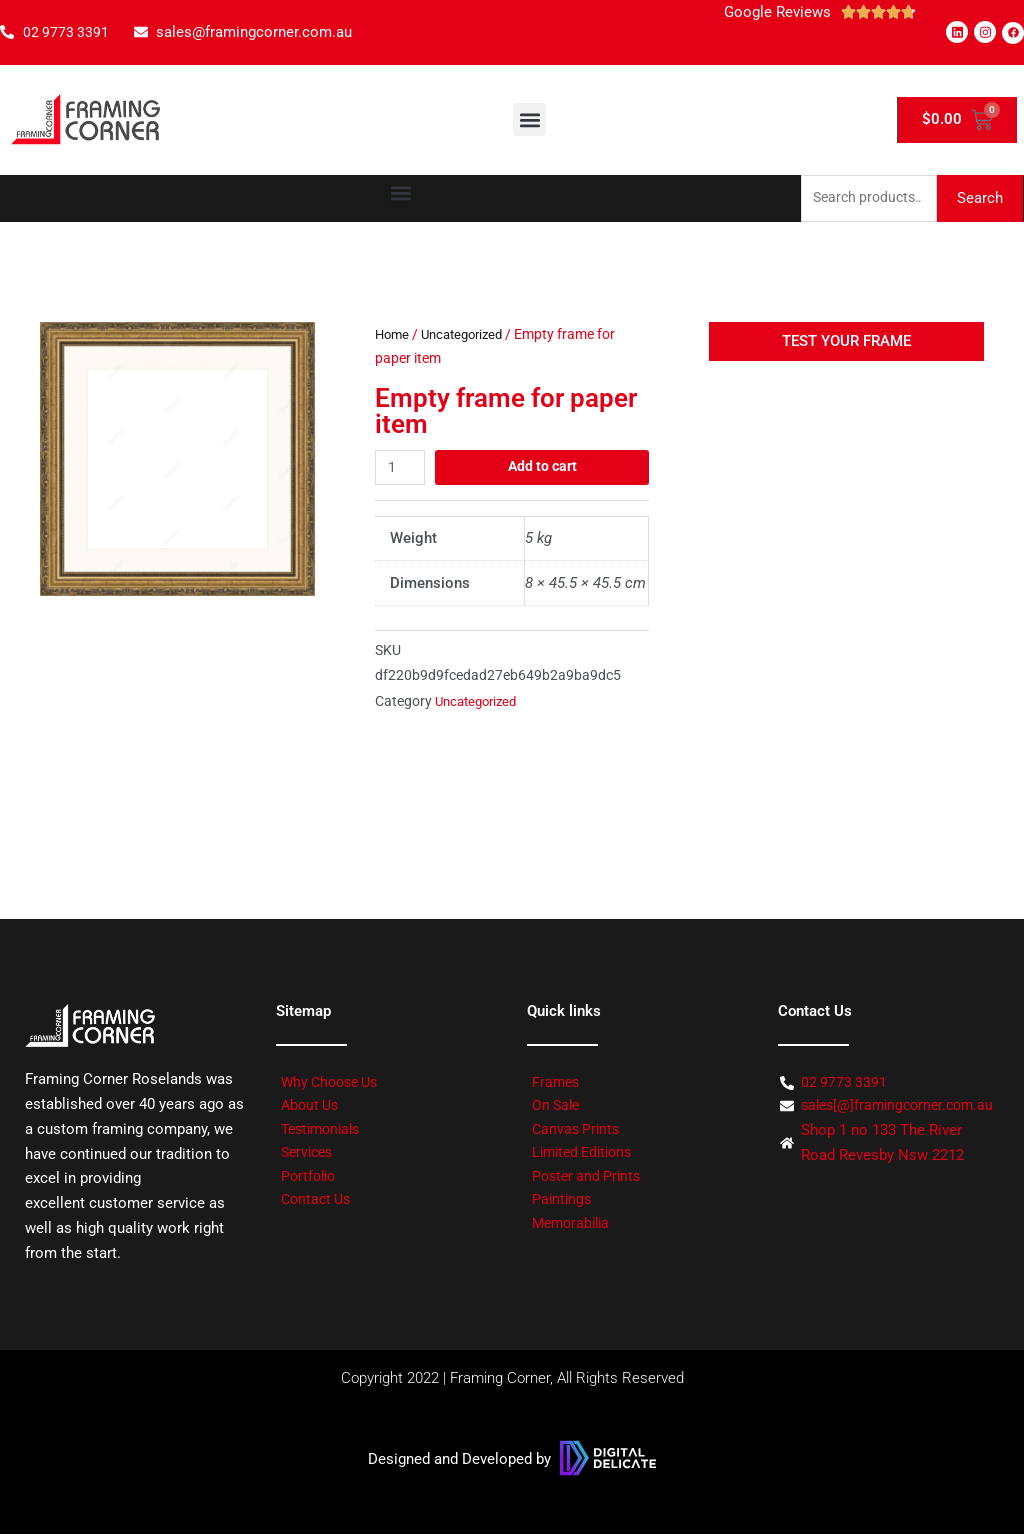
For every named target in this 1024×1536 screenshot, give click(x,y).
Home (393, 336)
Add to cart (544, 469)
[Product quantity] (402, 469)
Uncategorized (469, 336)
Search (980, 199)
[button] (529, 119)
